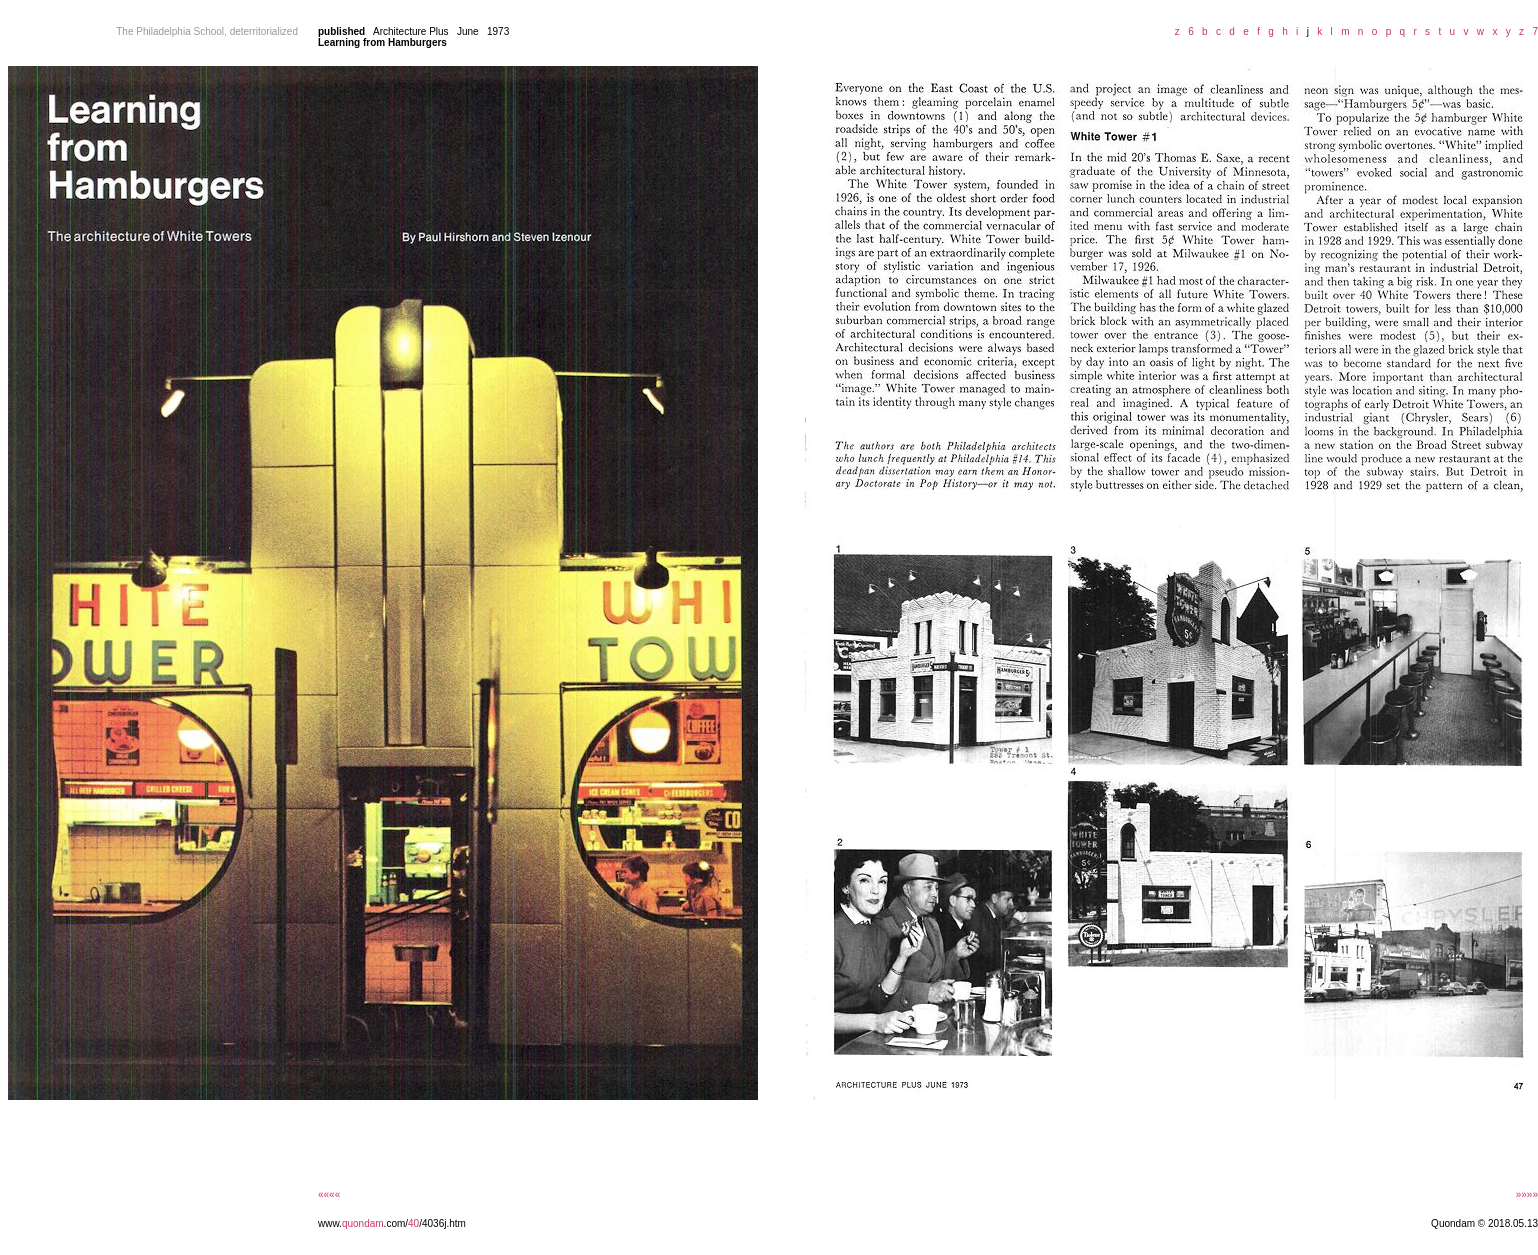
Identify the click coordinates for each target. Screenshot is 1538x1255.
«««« (329, 1194)
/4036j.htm (442, 1223)
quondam (363, 1223)
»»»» (1527, 1194)
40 (413, 1223)
